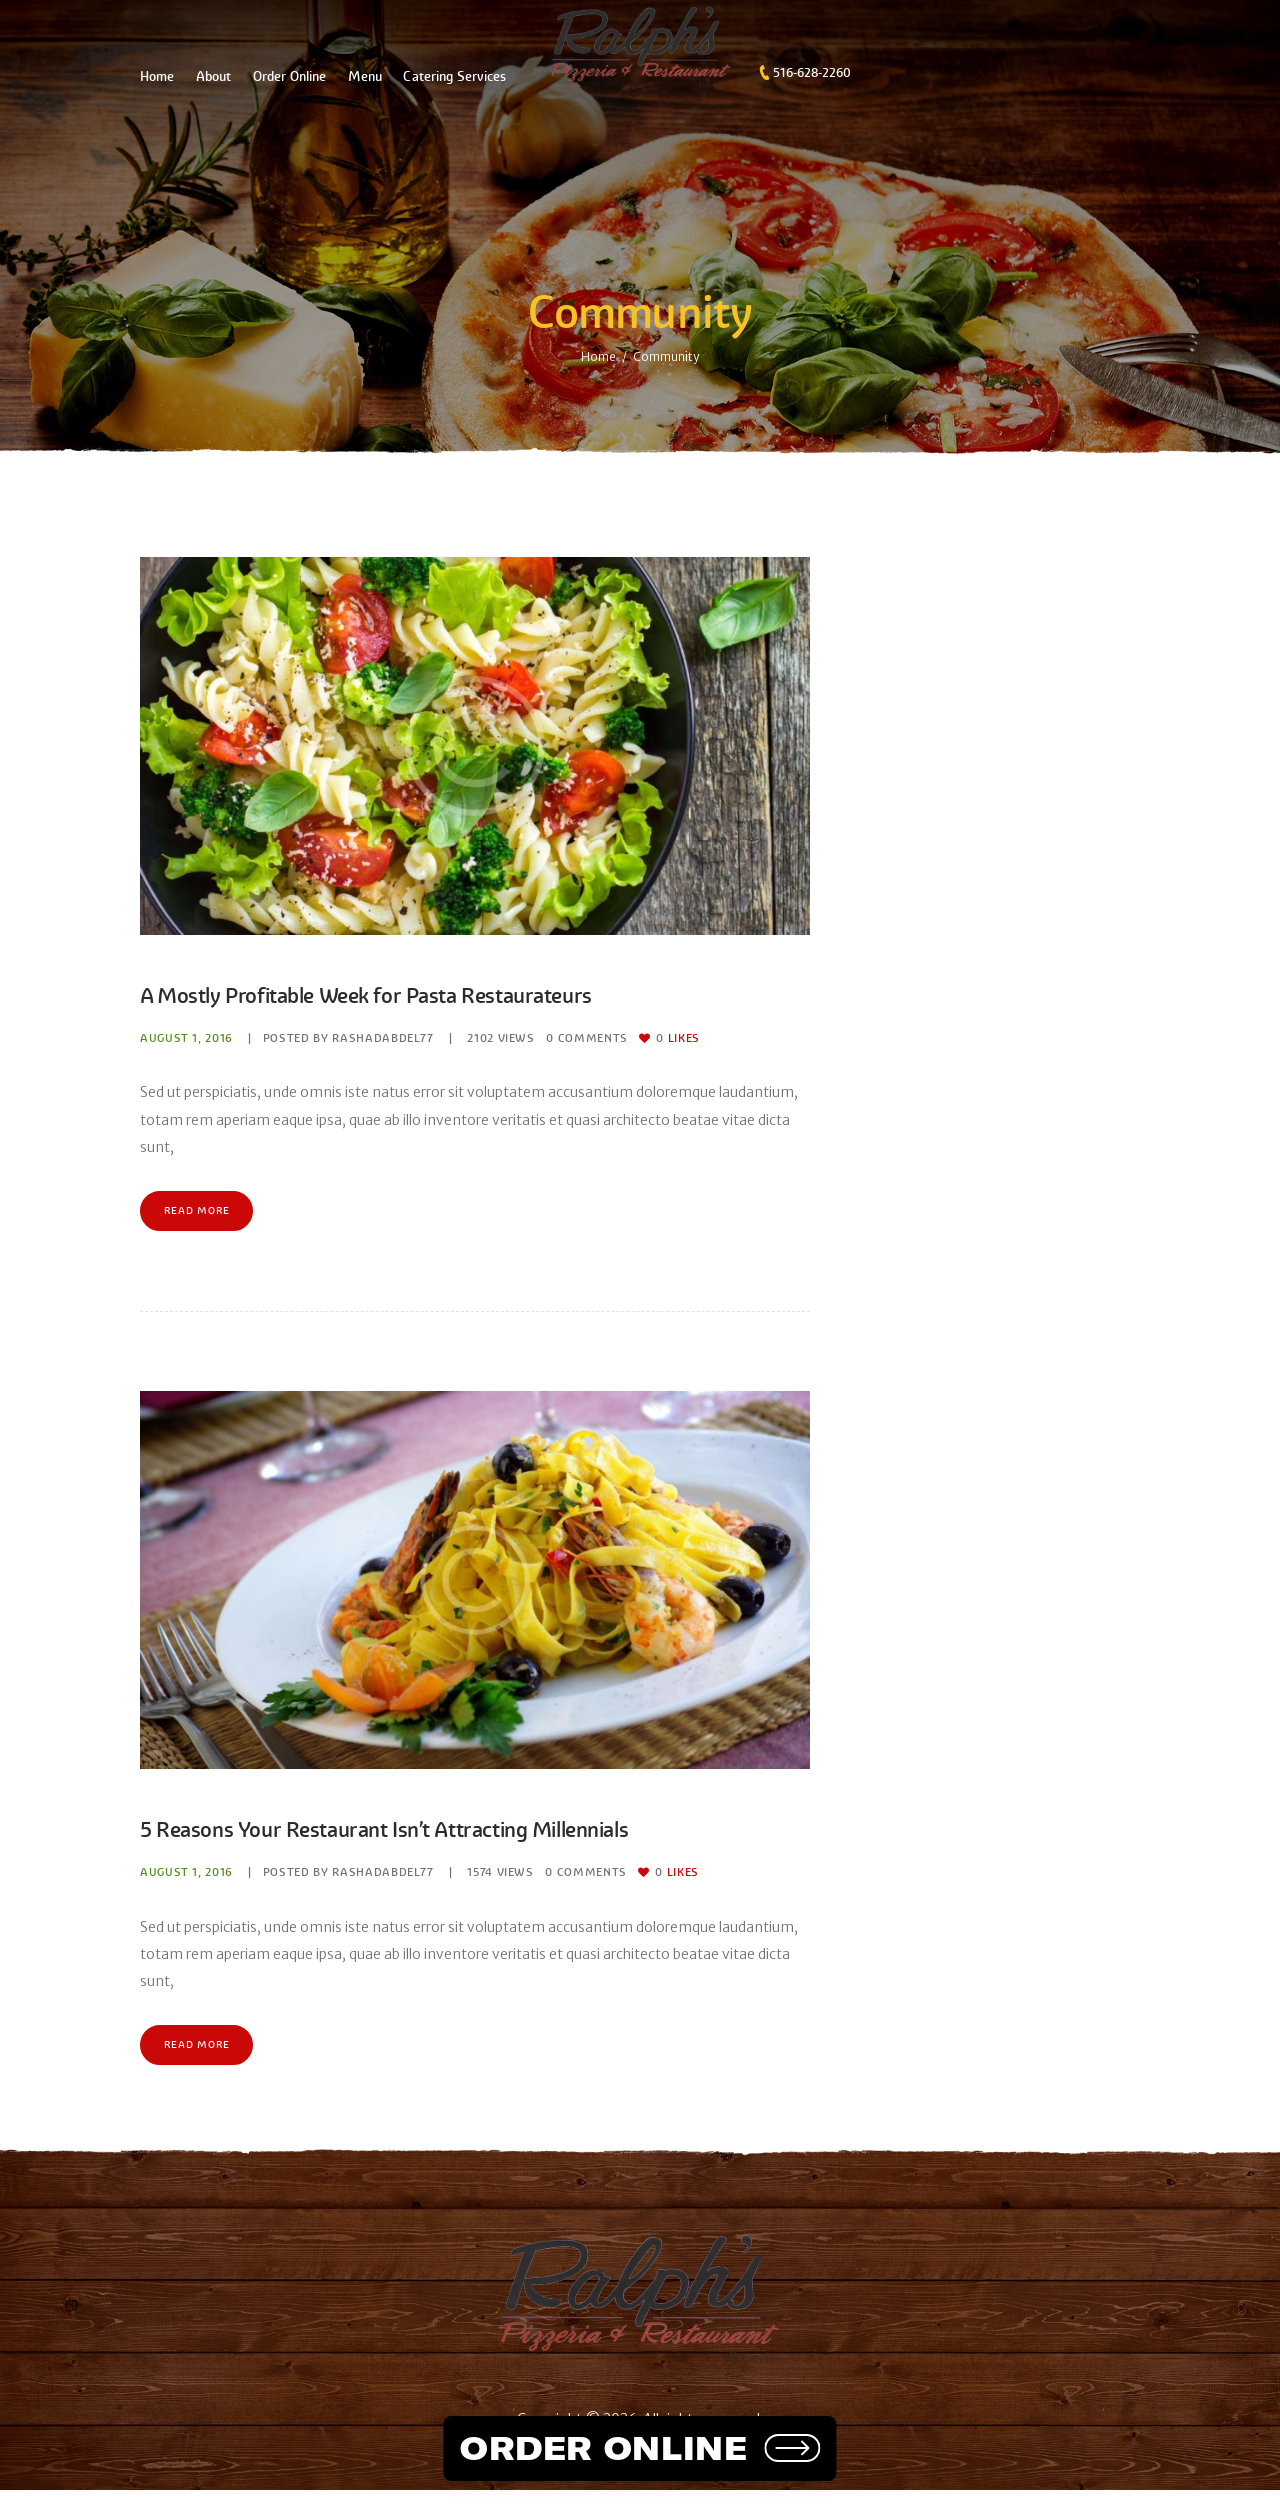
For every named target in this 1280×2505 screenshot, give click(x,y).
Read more (205, 1215)
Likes (681, 1038)
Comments (589, 1038)
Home (598, 356)
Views (502, 1038)
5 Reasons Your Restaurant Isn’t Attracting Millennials (446, 1836)
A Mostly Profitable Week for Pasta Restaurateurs (421, 994)
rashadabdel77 (384, 1038)
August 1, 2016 (186, 1038)
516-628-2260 (812, 73)
